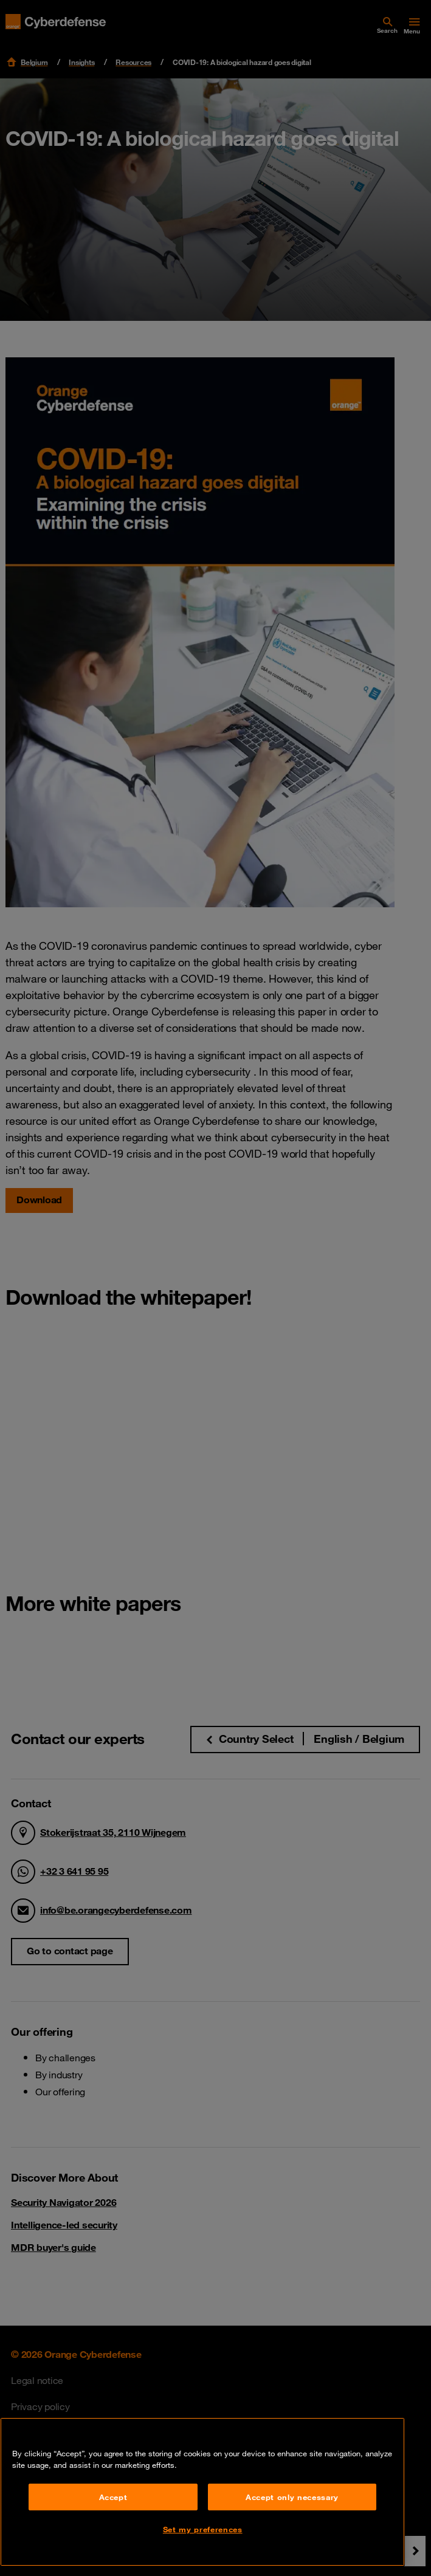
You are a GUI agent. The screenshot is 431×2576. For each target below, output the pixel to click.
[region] (202, 2491)
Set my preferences (203, 2529)
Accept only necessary (292, 2497)
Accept (113, 2497)
